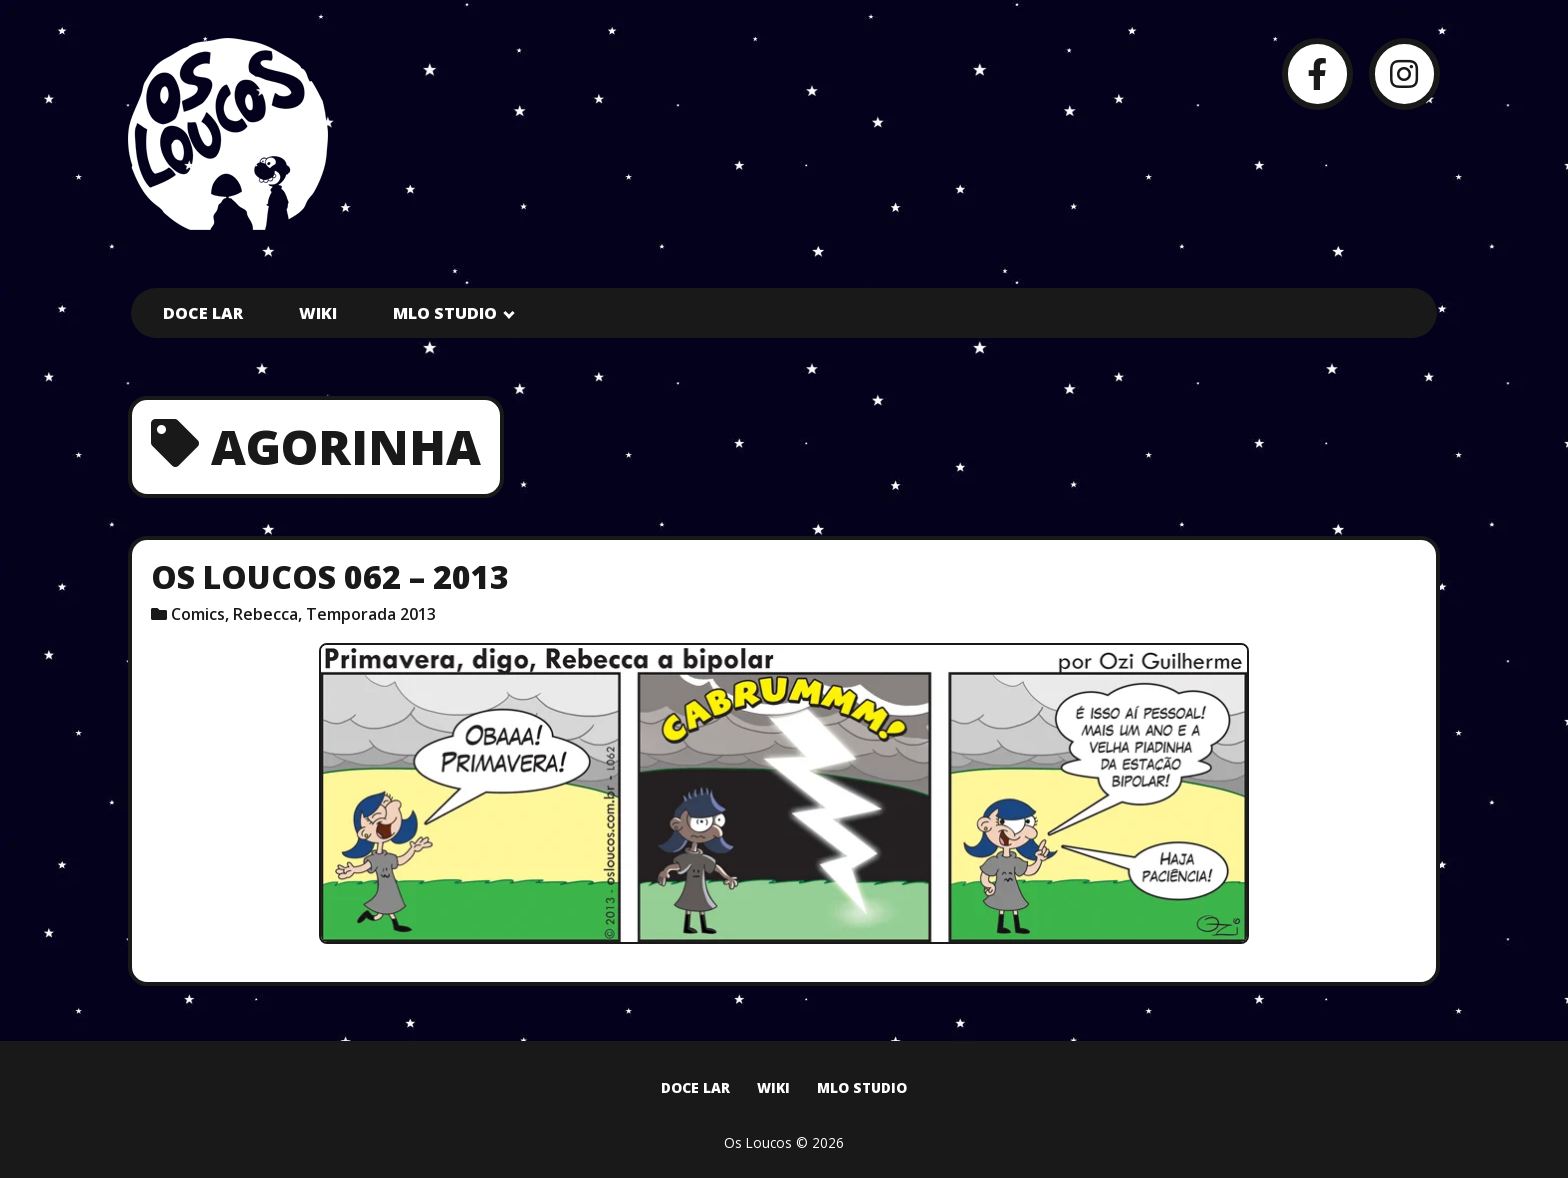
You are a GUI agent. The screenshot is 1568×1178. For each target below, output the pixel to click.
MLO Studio (445, 313)
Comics (198, 614)
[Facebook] (1317, 73)
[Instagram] (1404, 73)
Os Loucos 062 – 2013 (330, 576)
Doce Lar (203, 313)
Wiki (318, 313)
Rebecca (265, 614)
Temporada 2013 (371, 614)
